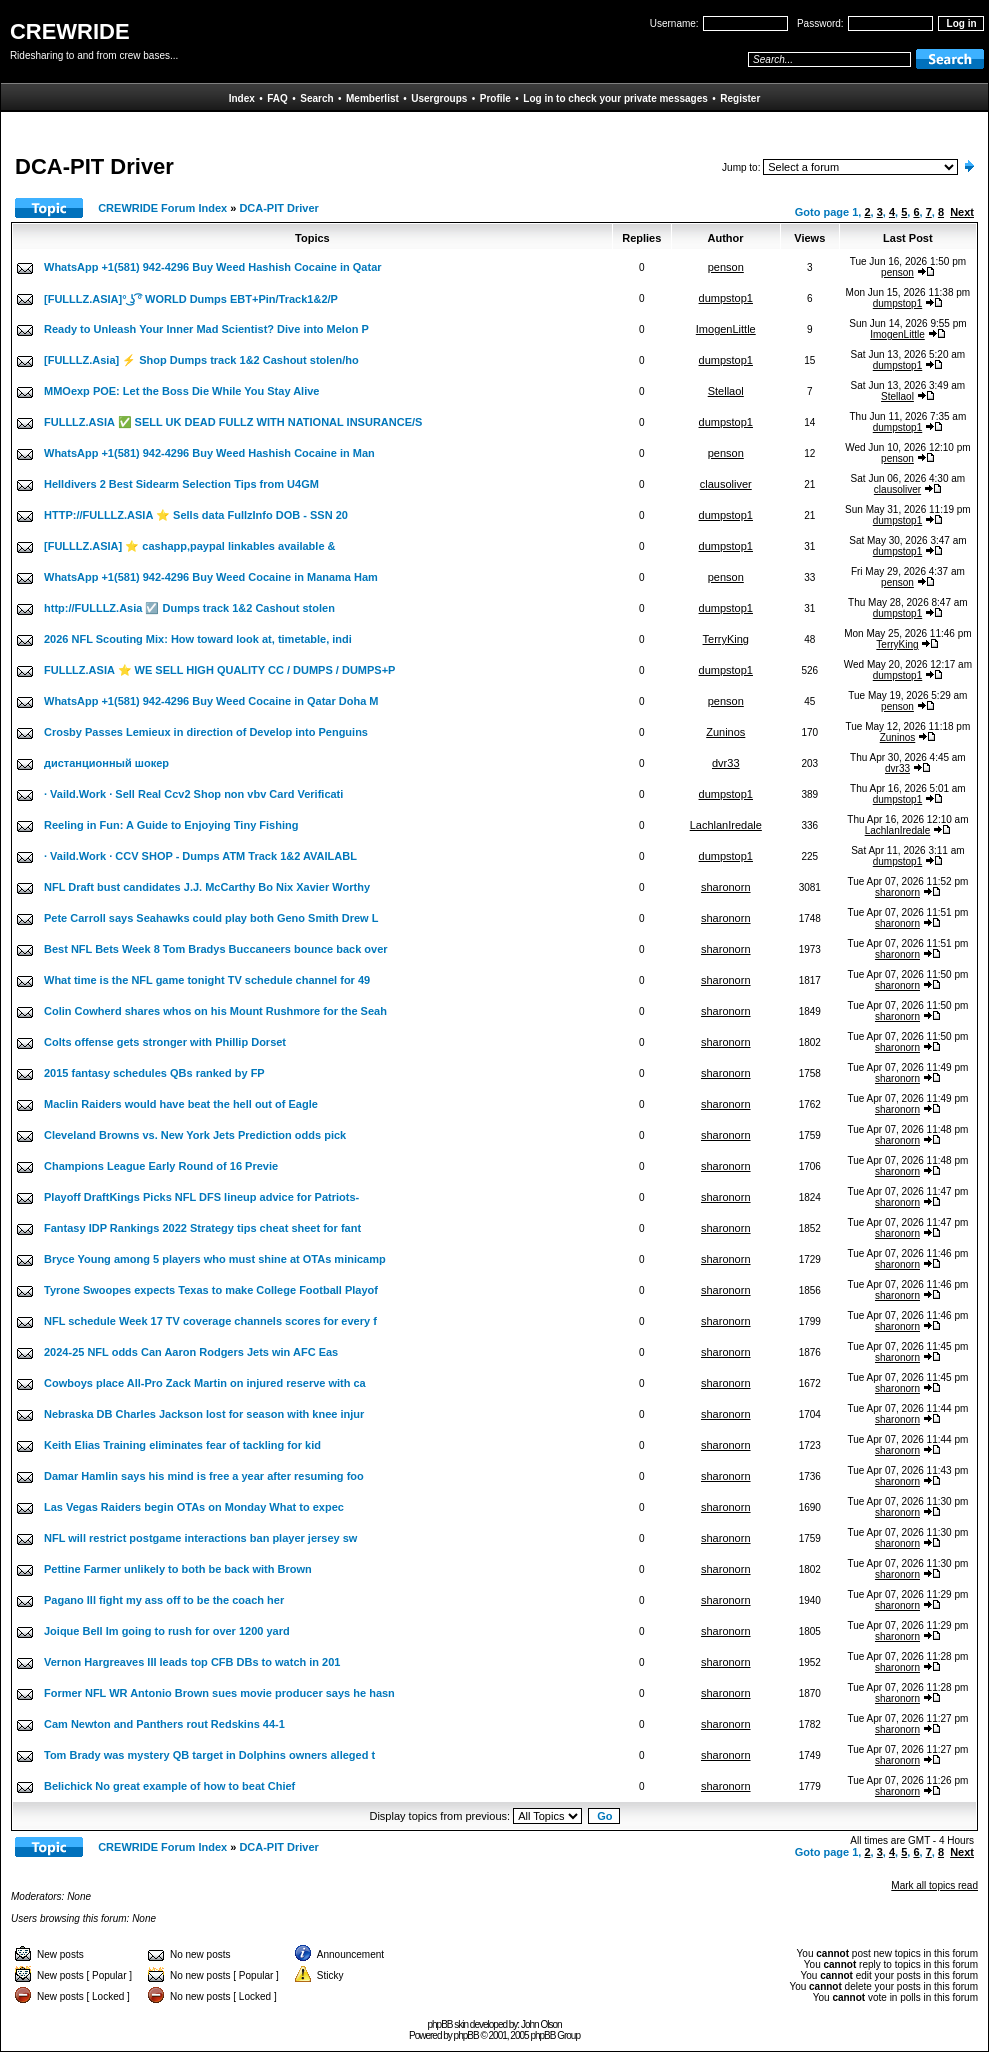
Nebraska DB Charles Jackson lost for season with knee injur (204, 1414)
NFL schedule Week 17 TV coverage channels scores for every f (210, 1321)
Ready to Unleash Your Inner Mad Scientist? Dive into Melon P (206, 329)
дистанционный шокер (106, 763)
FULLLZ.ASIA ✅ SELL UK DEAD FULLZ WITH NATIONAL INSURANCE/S (233, 422)
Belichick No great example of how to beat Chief (169, 1786)
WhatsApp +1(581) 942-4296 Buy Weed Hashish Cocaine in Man (209, 453)
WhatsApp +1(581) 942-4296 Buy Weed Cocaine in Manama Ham (211, 577)
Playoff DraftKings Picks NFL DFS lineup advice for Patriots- (201, 1197)
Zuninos (725, 732)
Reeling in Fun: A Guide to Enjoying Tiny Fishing (171, 825)
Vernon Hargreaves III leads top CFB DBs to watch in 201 (192, 1662)
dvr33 (726, 763)
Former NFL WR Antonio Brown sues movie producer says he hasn (219, 1693)
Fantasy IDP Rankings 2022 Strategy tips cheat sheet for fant (202, 1228)
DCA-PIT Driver (278, 208)
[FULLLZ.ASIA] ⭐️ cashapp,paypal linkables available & (190, 546)
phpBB (466, 2035)
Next (962, 212)
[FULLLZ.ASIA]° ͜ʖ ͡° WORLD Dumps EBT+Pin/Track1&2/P (191, 299)
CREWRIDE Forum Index (162, 208)
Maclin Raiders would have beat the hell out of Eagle (181, 1104)
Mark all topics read (934, 1885)
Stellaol (726, 391)
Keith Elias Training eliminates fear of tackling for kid (182, 1445)
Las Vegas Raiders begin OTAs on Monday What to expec (194, 1507)
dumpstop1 (726, 298)
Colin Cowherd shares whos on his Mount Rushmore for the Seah (215, 1011)
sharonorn (726, 887)
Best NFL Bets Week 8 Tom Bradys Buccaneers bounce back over (216, 949)
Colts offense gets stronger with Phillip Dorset (165, 1042)
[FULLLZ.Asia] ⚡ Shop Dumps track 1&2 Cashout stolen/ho (201, 360)
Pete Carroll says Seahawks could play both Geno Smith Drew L (211, 918)
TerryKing (726, 639)
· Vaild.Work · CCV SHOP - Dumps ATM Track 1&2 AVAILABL (200, 856)
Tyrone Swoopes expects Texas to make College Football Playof (211, 1290)
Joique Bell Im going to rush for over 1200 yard (167, 1631)
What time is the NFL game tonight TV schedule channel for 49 (207, 980)
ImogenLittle (726, 329)
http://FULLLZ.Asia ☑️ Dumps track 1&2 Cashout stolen (189, 608)
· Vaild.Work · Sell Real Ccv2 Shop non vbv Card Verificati (193, 794)
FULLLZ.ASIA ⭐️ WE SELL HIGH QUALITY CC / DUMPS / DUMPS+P (219, 670)
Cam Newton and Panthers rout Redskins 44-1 (164, 1724)
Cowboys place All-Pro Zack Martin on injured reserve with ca (205, 1383)
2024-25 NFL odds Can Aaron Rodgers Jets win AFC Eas (191, 1352)
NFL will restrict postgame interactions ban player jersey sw (200, 1538)
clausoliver (726, 484)
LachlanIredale (726, 825)
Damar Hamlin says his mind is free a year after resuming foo (204, 1476)
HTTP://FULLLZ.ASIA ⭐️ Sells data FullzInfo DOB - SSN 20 (196, 515)
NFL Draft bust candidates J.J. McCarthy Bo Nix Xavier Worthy (207, 887)
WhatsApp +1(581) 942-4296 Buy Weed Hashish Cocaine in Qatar (213, 267)
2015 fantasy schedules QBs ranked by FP (154, 1073)
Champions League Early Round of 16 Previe (161, 1166)
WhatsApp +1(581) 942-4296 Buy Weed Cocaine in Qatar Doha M (211, 701)
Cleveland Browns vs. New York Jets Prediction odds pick (195, 1135)
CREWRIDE (70, 31)
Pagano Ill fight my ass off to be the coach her (164, 1600)
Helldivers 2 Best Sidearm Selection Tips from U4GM (181, 484)
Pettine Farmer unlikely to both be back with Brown (178, 1569)
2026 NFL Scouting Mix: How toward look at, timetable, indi (198, 639)
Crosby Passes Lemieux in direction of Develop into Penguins (206, 732)
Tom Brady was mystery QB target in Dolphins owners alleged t (209, 1755)
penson (726, 267)
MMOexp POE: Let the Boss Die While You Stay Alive (181, 391)
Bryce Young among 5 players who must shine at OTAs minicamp (215, 1259)
